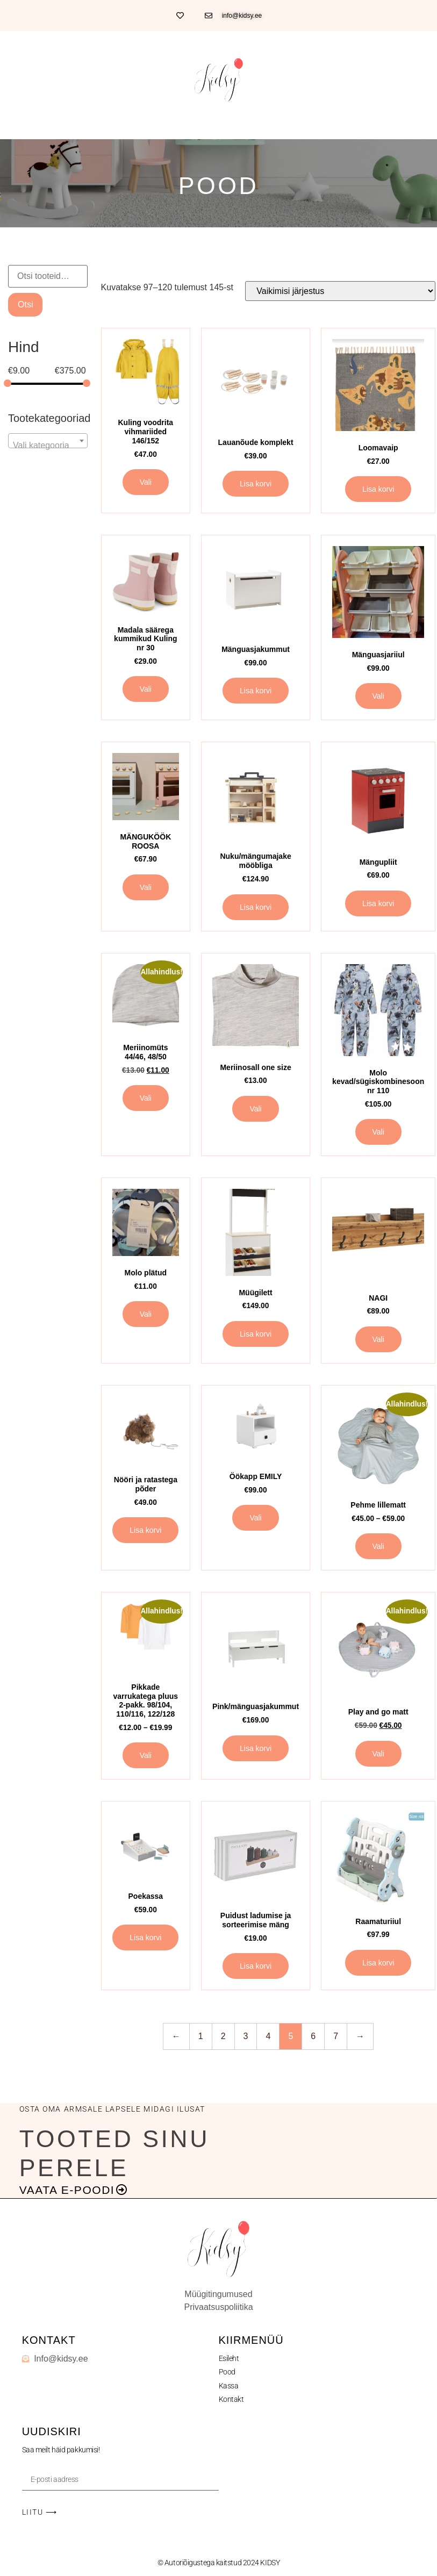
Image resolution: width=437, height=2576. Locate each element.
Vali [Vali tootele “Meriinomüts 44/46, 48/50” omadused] (146, 1098)
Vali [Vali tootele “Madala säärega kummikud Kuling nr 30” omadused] (146, 689)
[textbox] (48, 445)
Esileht (229, 2358)
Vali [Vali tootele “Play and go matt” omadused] (378, 1753)
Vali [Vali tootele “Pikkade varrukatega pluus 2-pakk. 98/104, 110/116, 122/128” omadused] (146, 1755)
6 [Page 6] (313, 2036)
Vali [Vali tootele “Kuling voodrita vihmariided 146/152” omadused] (146, 482)
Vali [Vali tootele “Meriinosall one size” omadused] (255, 1108)
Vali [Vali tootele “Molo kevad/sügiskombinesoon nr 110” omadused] (378, 1132)
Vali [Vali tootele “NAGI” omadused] (378, 1339)
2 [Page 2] (223, 2036)
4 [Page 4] (268, 2036)
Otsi (25, 304)
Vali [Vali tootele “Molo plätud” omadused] (146, 1314)
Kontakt (231, 2399)
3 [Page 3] (245, 2036)
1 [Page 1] (200, 2036)
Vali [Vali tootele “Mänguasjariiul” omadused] (378, 696)
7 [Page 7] (335, 2036)
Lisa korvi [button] (255, 483)
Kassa (229, 2385)
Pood (227, 2371)
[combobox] (48, 440)
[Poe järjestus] (340, 291)
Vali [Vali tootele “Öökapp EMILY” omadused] (255, 1517)
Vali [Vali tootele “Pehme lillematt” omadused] (378, 1546)
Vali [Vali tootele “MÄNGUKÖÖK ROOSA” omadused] (146, 887)
